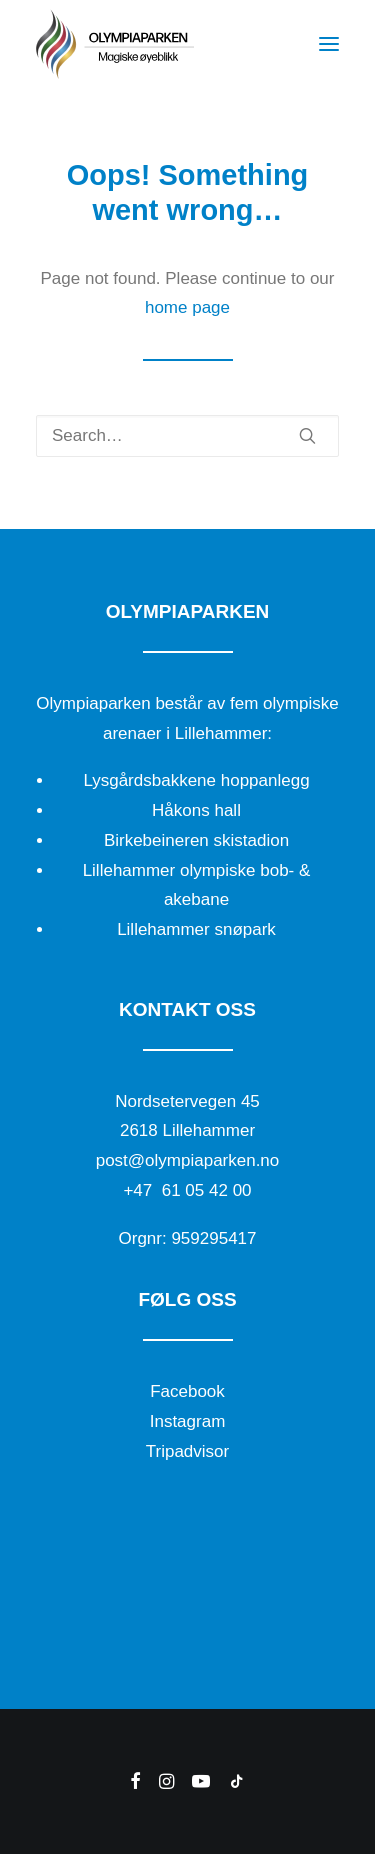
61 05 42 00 (207, 1190)
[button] (329, 44)
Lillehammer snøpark (196, 929)
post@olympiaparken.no (188, 1160)
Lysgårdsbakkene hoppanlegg (196, 780)
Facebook (187, 1391)
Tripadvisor (187, 1451)
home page (187, 307)
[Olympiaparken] (115, 44)
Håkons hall (196, 810)
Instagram (188, 1421)
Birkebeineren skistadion (196, 840)
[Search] (187, 436)
